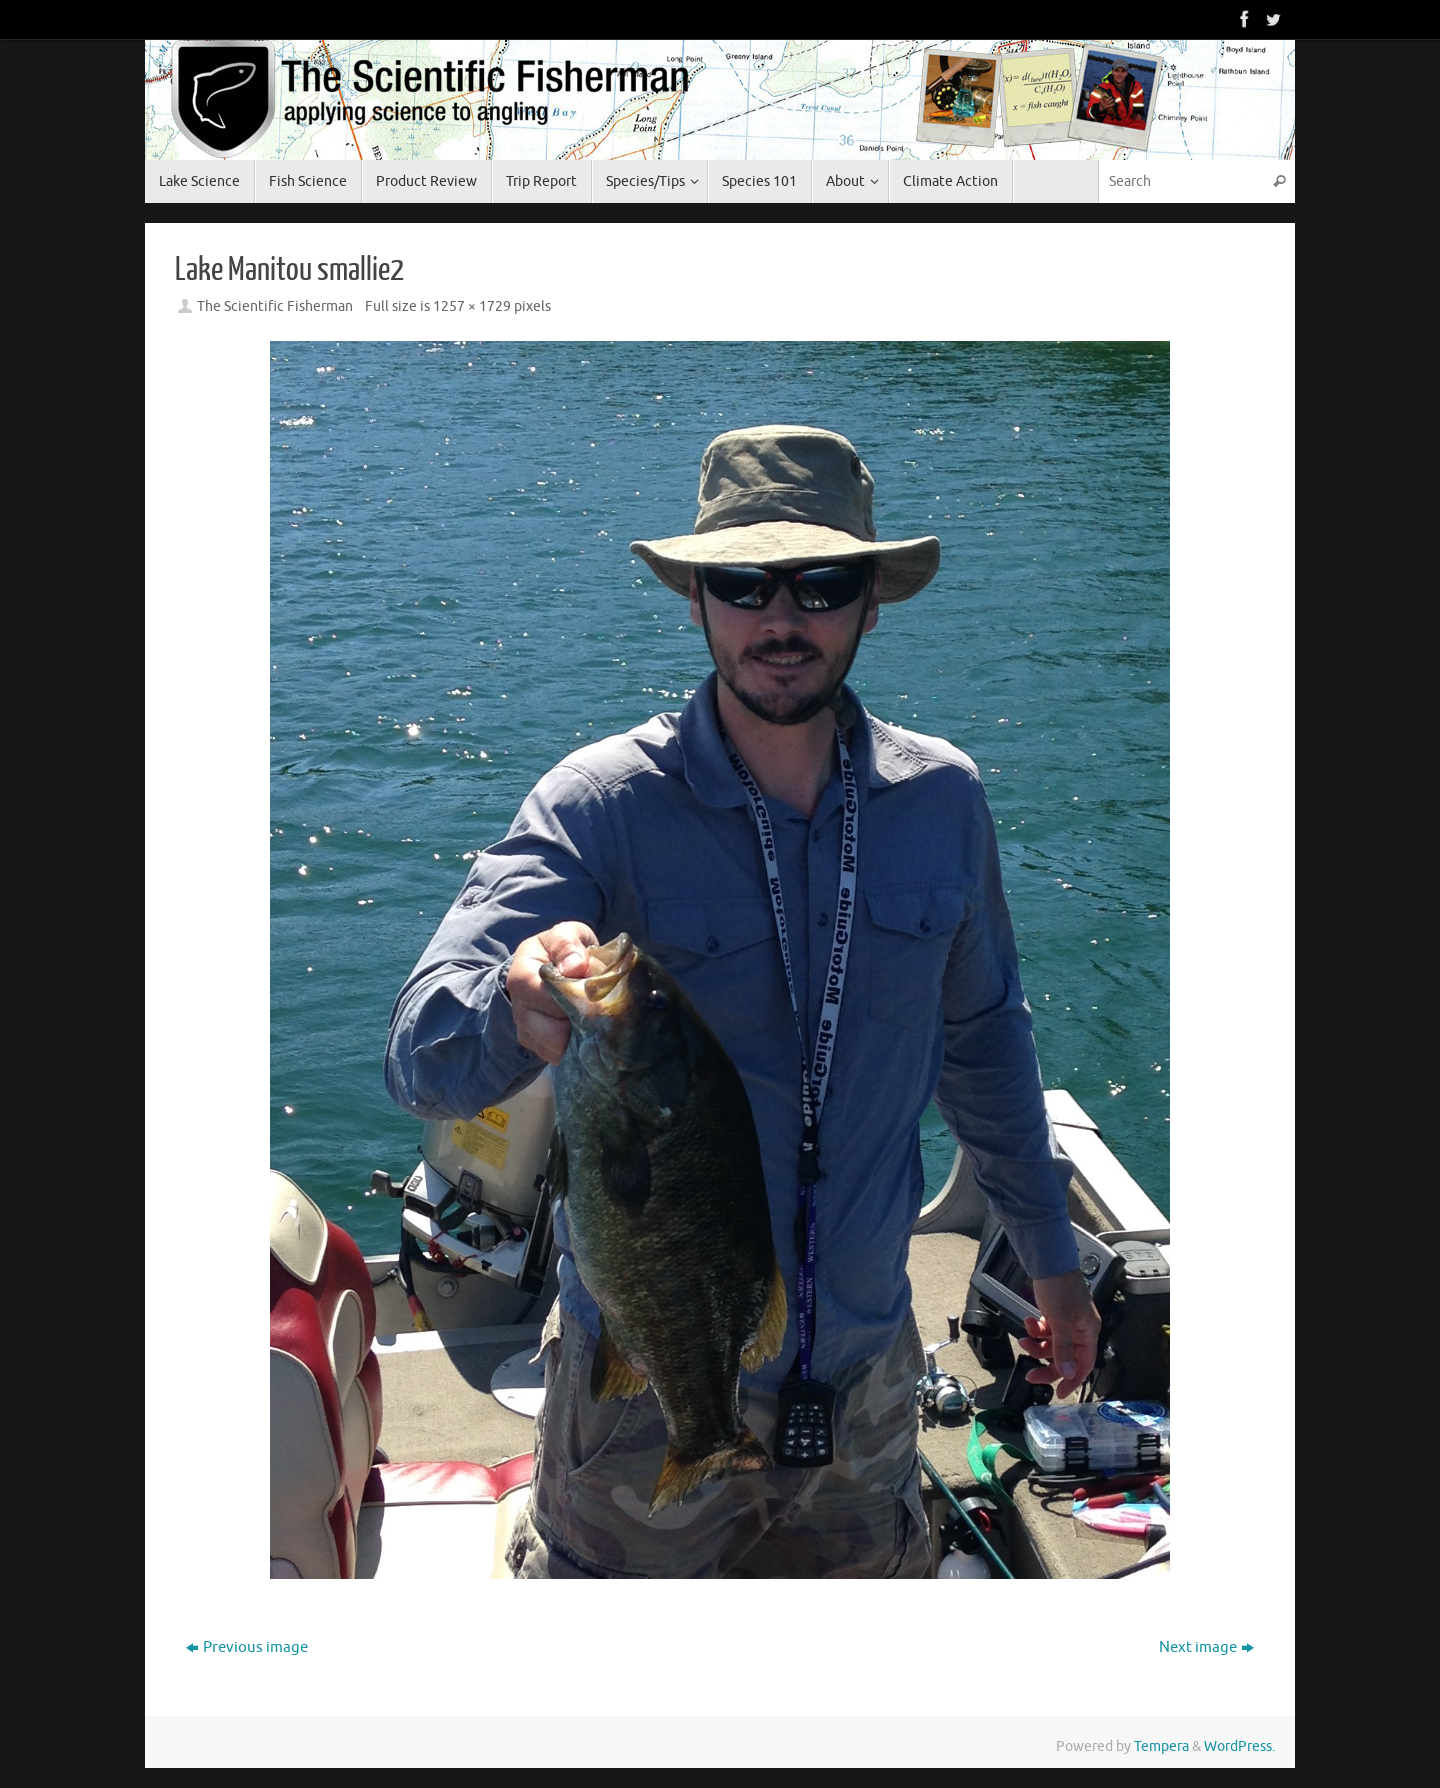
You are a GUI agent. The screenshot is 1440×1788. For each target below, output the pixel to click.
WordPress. (1239, 1746)
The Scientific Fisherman (275, 306)
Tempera (1161, 1746)
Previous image (247, 1647)
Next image (1206, 1647)
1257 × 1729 (472, 306)
